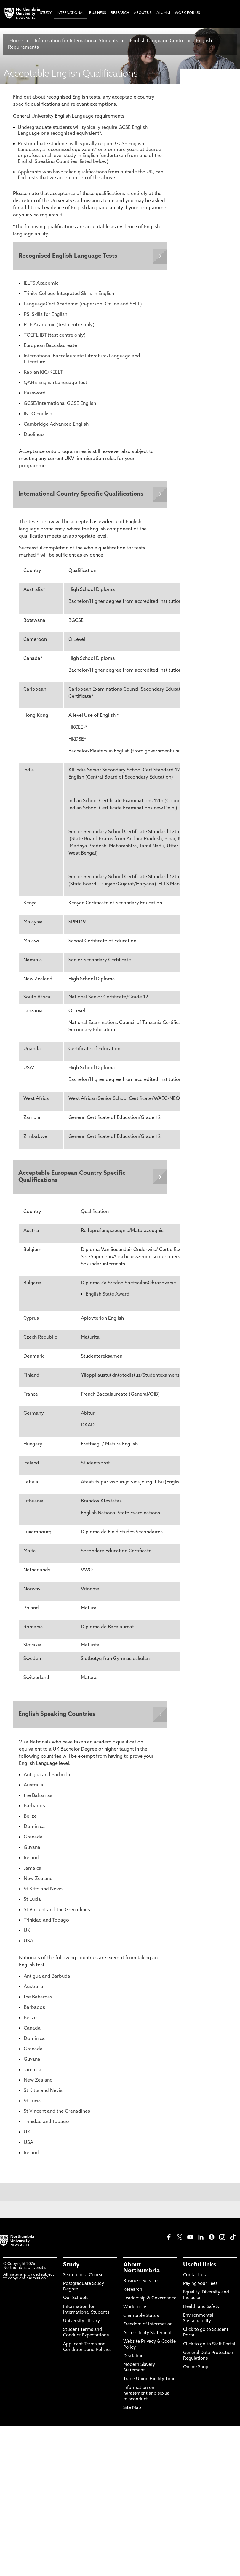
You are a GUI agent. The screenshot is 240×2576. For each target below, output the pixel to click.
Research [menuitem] (120, 13)
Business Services (141, 2284)
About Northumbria (141, 2271)
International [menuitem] (70, 13)
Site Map (132, 2410)
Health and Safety (201, 2309)
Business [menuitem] (97, 13)
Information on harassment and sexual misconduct (147, 2396)
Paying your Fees (200, 2286)
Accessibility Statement (147, 2336)
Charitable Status (141, 2318)
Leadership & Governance (149, 2301)
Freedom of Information (148, 2327)
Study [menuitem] (46, 13)
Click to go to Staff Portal (209, 2346)
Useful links (199, 2268)
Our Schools (75, 2300)
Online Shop (195, 2370)
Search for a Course (83, 2278)
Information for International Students (76, 41)
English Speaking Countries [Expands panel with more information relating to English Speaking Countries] (57, 1716)
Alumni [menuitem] (163, 13)
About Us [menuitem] (143, 13)
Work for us (135, 2310)
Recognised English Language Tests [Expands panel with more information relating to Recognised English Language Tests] (68, 256)
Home (16, 41)
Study (71, 2268)
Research (132, 2292)
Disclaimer (134, 2359)
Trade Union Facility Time (149, 2382)
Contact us (194, 2278)
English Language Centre (157, 41)
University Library (81, 2324)
